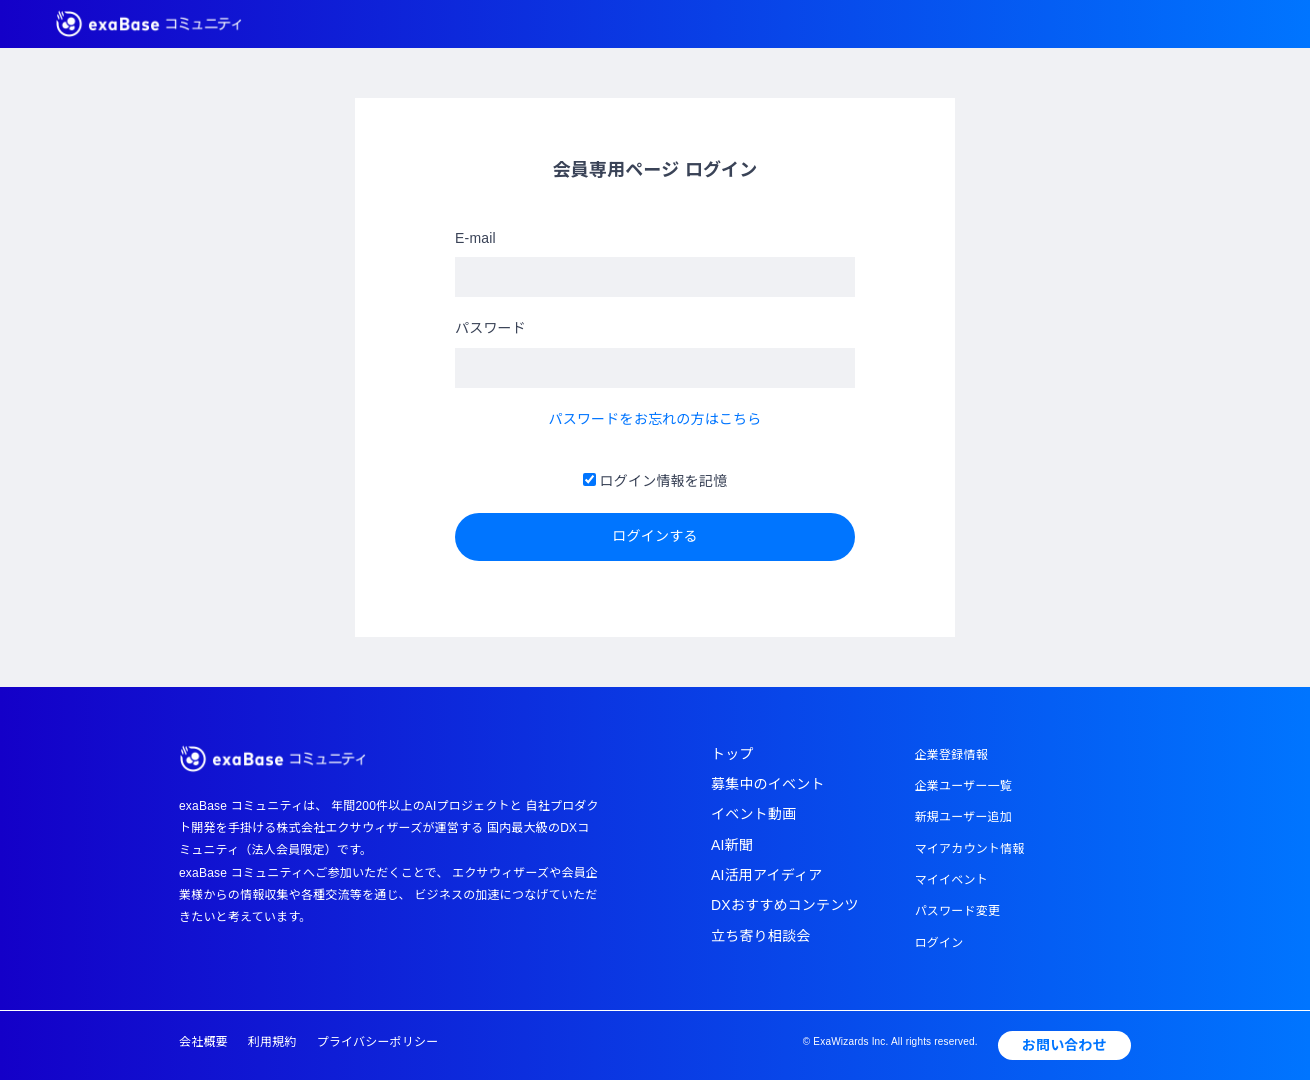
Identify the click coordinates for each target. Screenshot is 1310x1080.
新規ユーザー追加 (963, 817)
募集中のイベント (768, 784)
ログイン (939, 943)
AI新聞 (732, 845)
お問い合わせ (1064, 1045)
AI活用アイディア (766, 875)
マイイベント (951, 880)
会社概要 (203, 1042)
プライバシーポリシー (378, 1042)
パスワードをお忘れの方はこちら (655, 419)
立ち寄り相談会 (760, 936)
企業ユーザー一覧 (963, 786)
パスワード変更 (957, 911)
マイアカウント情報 (970, 849)
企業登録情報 (951, 755)
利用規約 (272, 1042)
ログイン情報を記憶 (655, 481)
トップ (732, 754)
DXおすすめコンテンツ (785, 905)
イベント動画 (753, 814)
